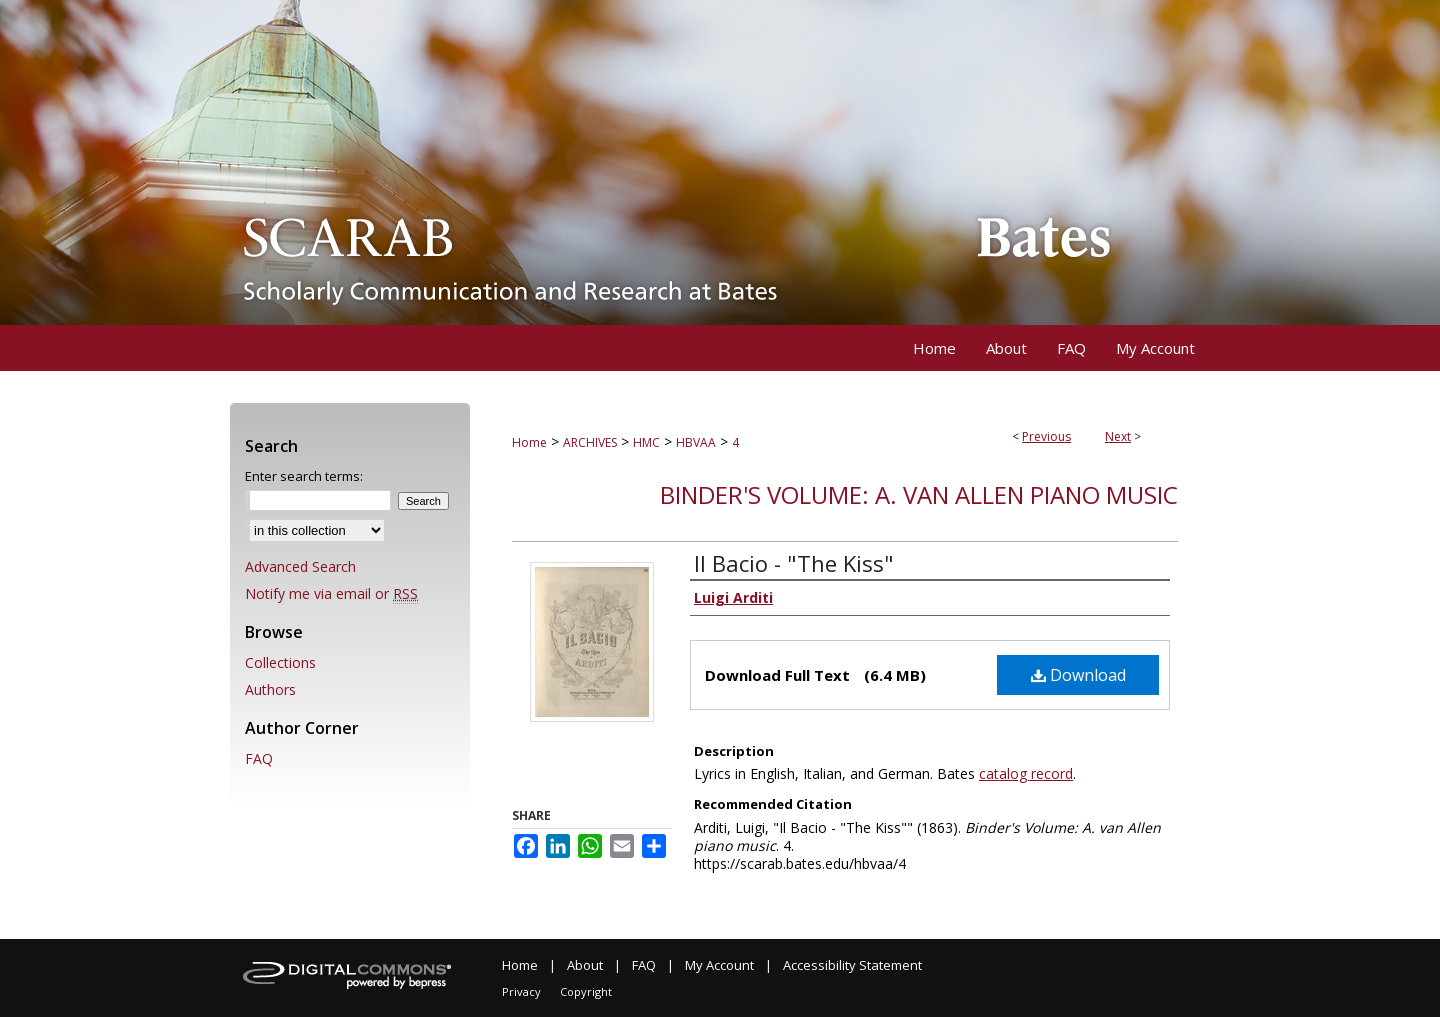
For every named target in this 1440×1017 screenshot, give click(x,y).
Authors (270, 689)
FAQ (259, 758)
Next (1118, 436)
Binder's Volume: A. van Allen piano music (919, 494)
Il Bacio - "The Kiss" (794, 563)
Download (1078, 675)
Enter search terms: (304, 476)
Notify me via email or (331, 593)
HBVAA (696, 442)
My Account (719, 965)
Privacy (521, 991)
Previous (1046, 436)
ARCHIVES (590, 442)
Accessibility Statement (852, 965)
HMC (646, 442)
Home (529, 442)
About (585, 965)
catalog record (1026, 773)
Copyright (586, 991)
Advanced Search (300, 566)
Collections (280, 662)
